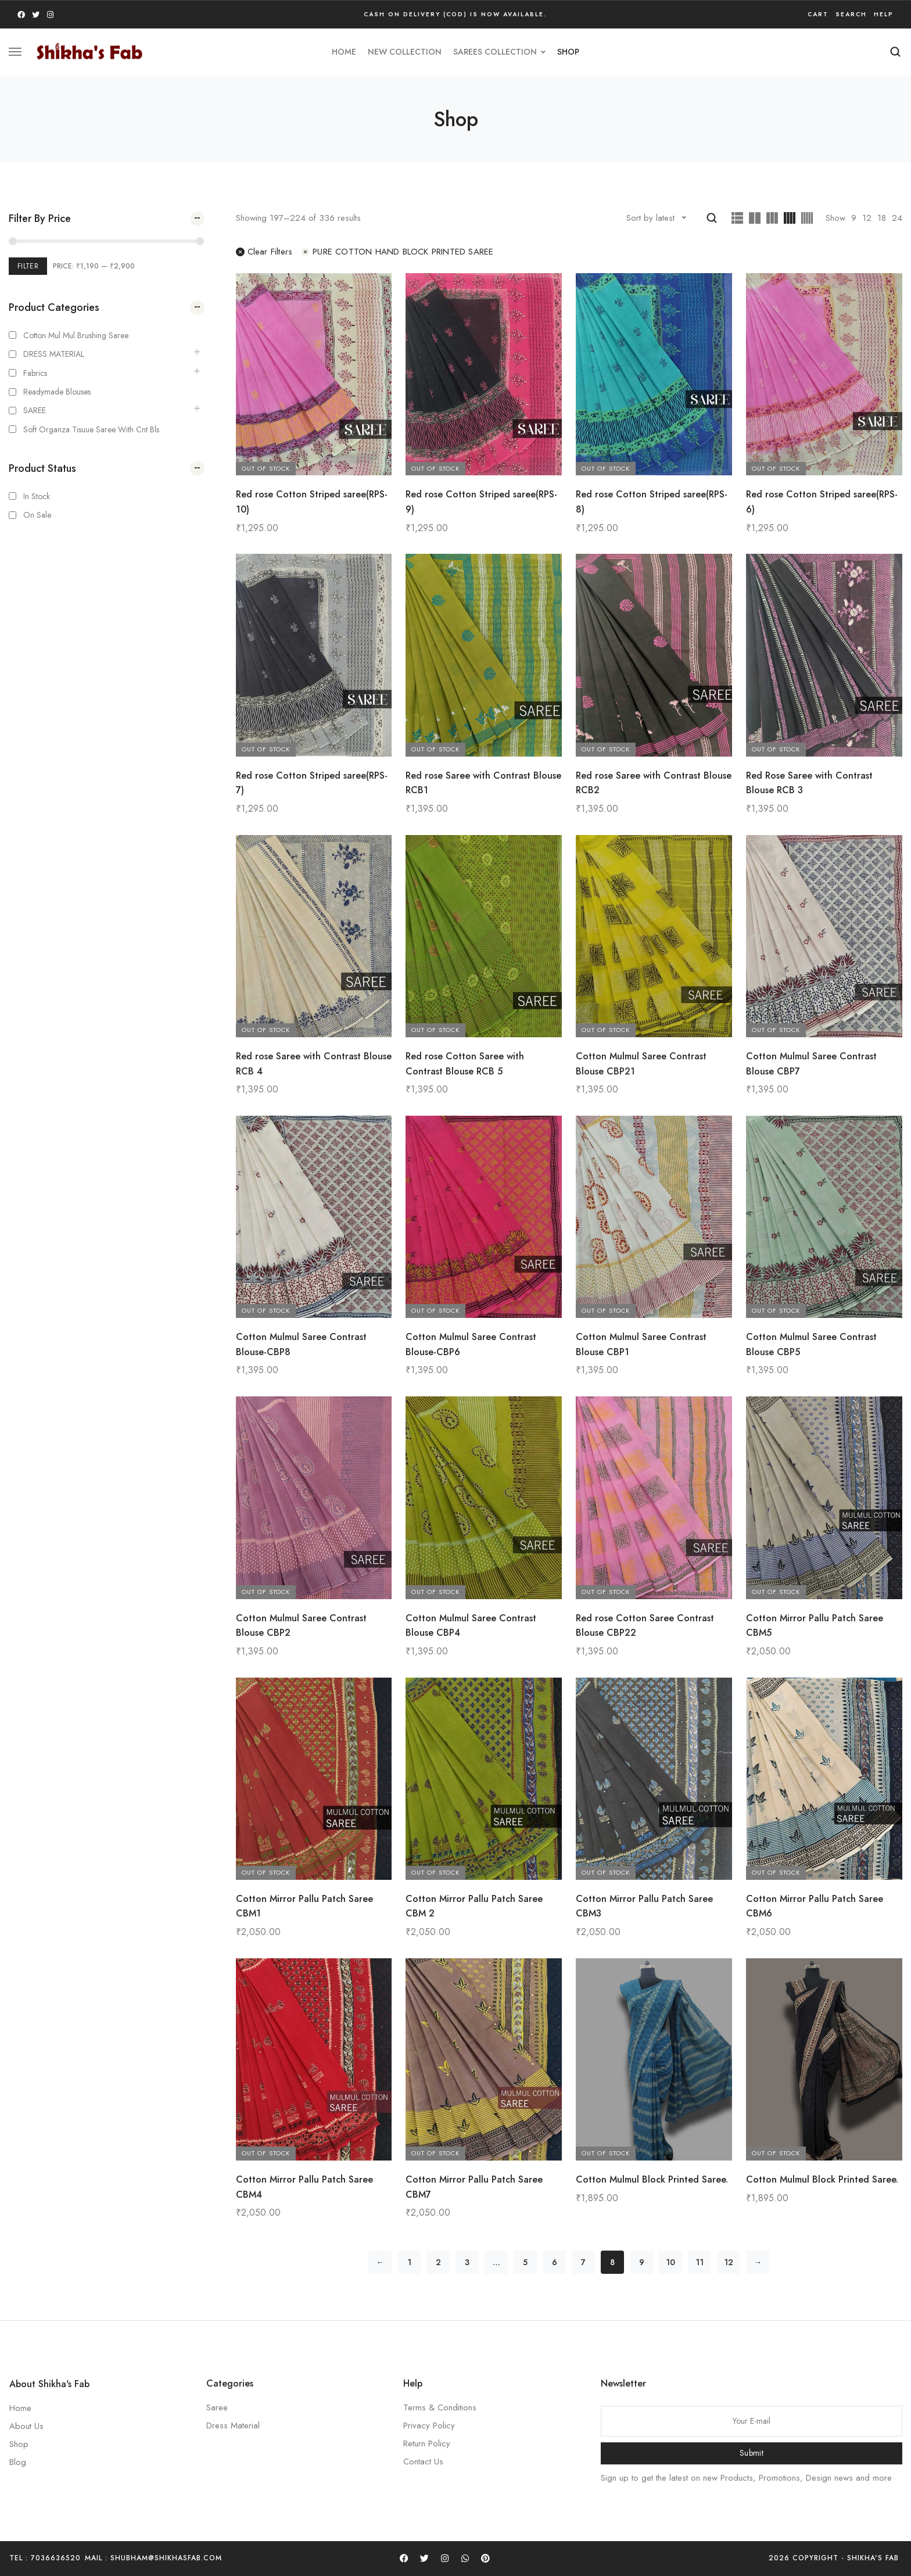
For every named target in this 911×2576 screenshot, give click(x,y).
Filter (27, 266)
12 (866, 218)
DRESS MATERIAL (53, 354)
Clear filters (264, 251)
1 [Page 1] (409, 2262)
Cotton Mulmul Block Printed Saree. (652, 2179)
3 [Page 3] (467, 2262)
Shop (568, 52)
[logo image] (89, 50)
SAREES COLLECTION (499, 52)
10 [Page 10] (670, 2262)
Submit (751, 2453)
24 (897, 218)
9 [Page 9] (641, 2262)
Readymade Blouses (57, 391)
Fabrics (35, 373)
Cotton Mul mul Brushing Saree (75, 335)
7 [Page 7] (583, 2262)
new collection (405, 52)
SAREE (34, 410)
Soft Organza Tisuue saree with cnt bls (91, 429)
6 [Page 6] (554, 2262)
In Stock (36, 496)
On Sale (37, 515)
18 (881, 218)
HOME (344, 52)
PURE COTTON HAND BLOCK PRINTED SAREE (397, 251)
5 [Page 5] (525, 2262)
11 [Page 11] (699, 2262)
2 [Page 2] (438, 2262)
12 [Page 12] (728, 2262)
